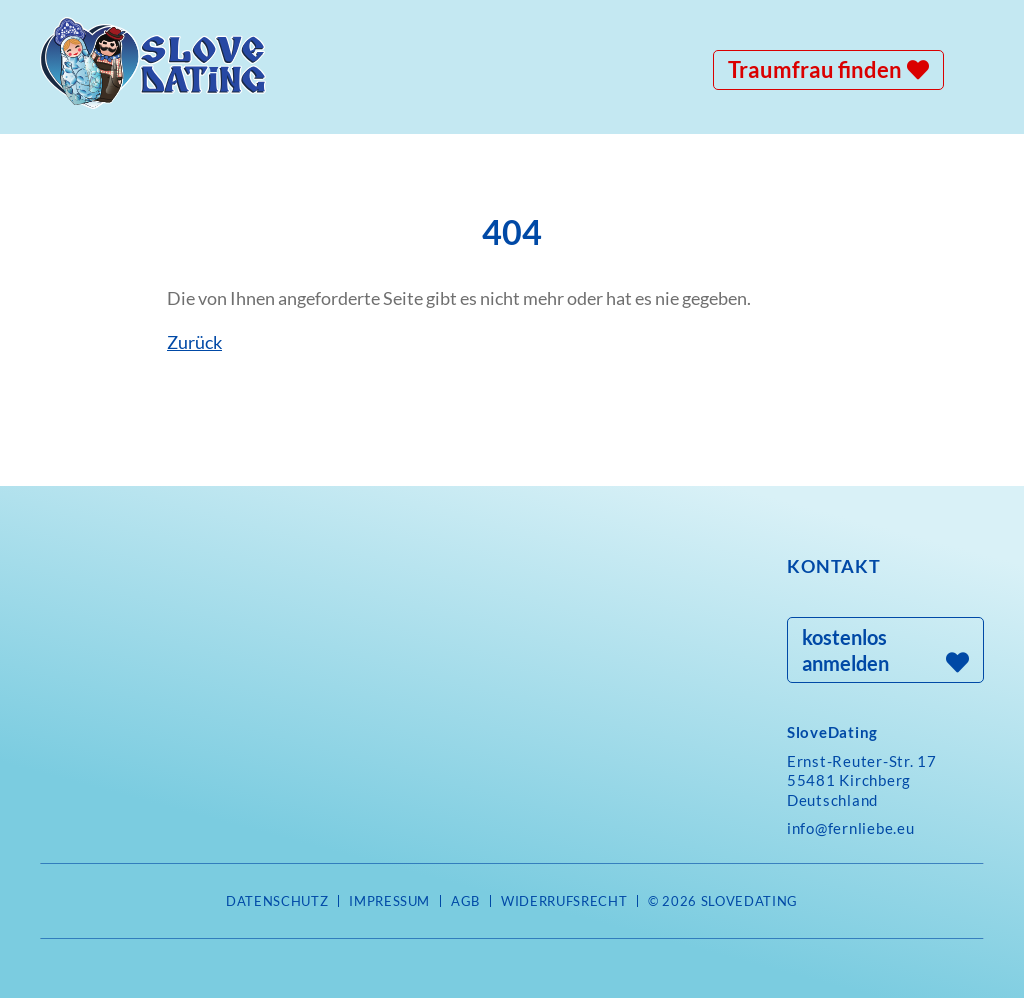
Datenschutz (277, 901)
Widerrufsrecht (564, 901)
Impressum (389, 901)
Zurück (194, 342)
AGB (465, 901)
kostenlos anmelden (845, 650)
